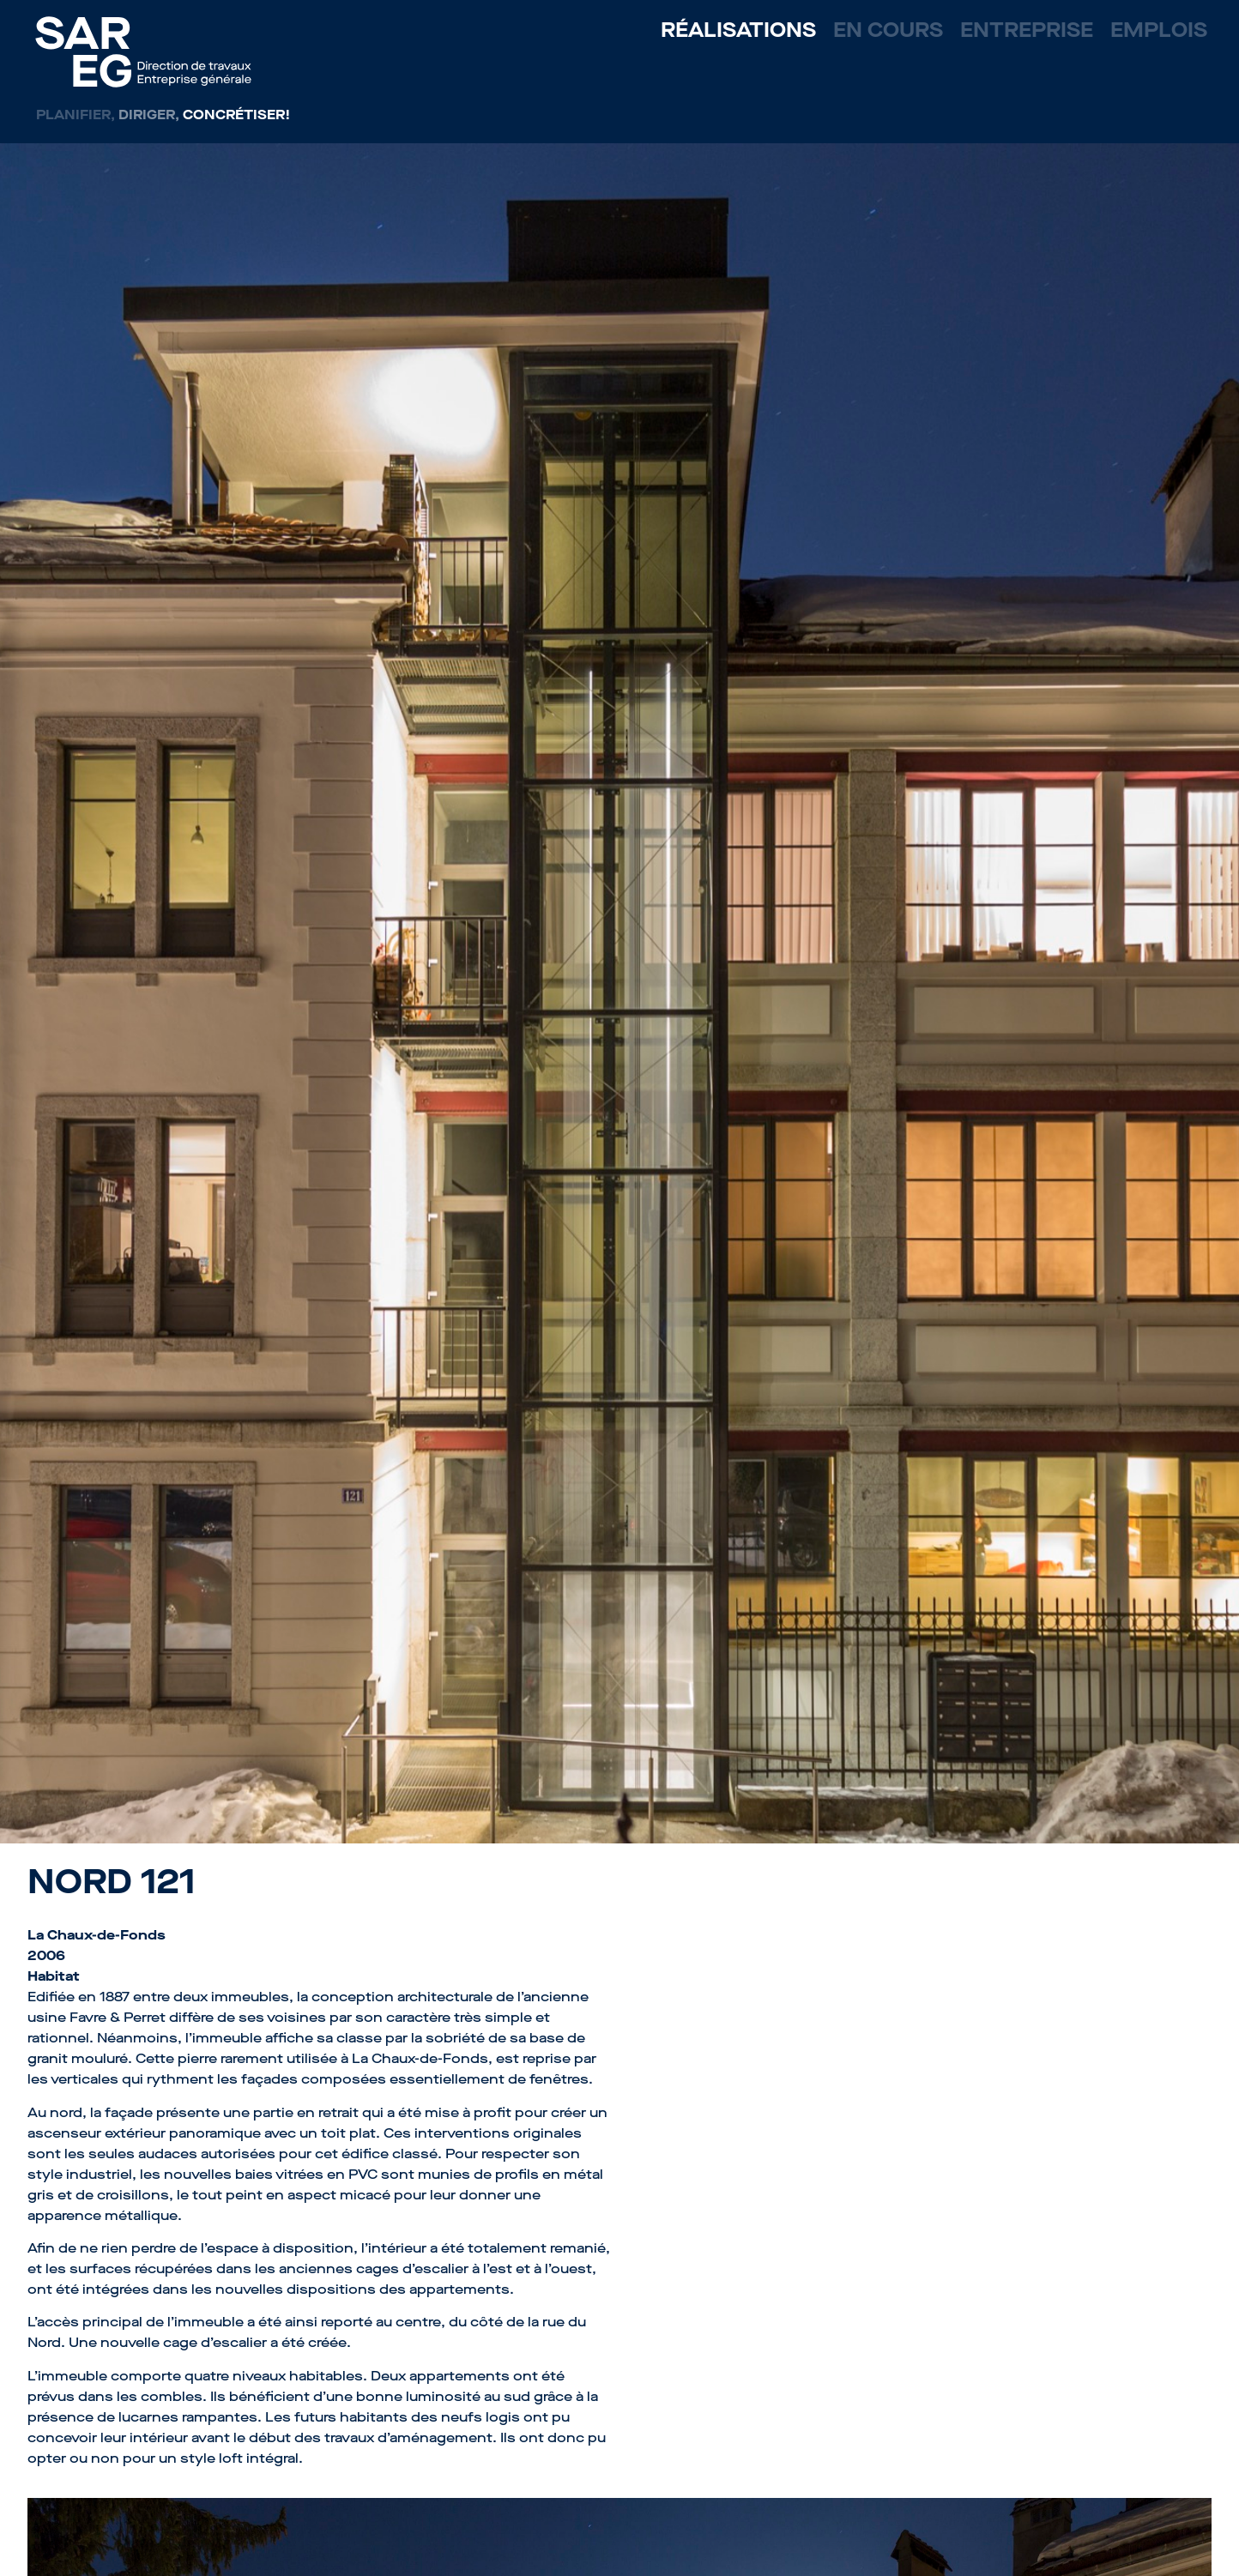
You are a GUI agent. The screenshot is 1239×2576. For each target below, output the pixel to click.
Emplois (1158, 30)
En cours (888, 30)
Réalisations (738, 30)
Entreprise (1026, 30)
